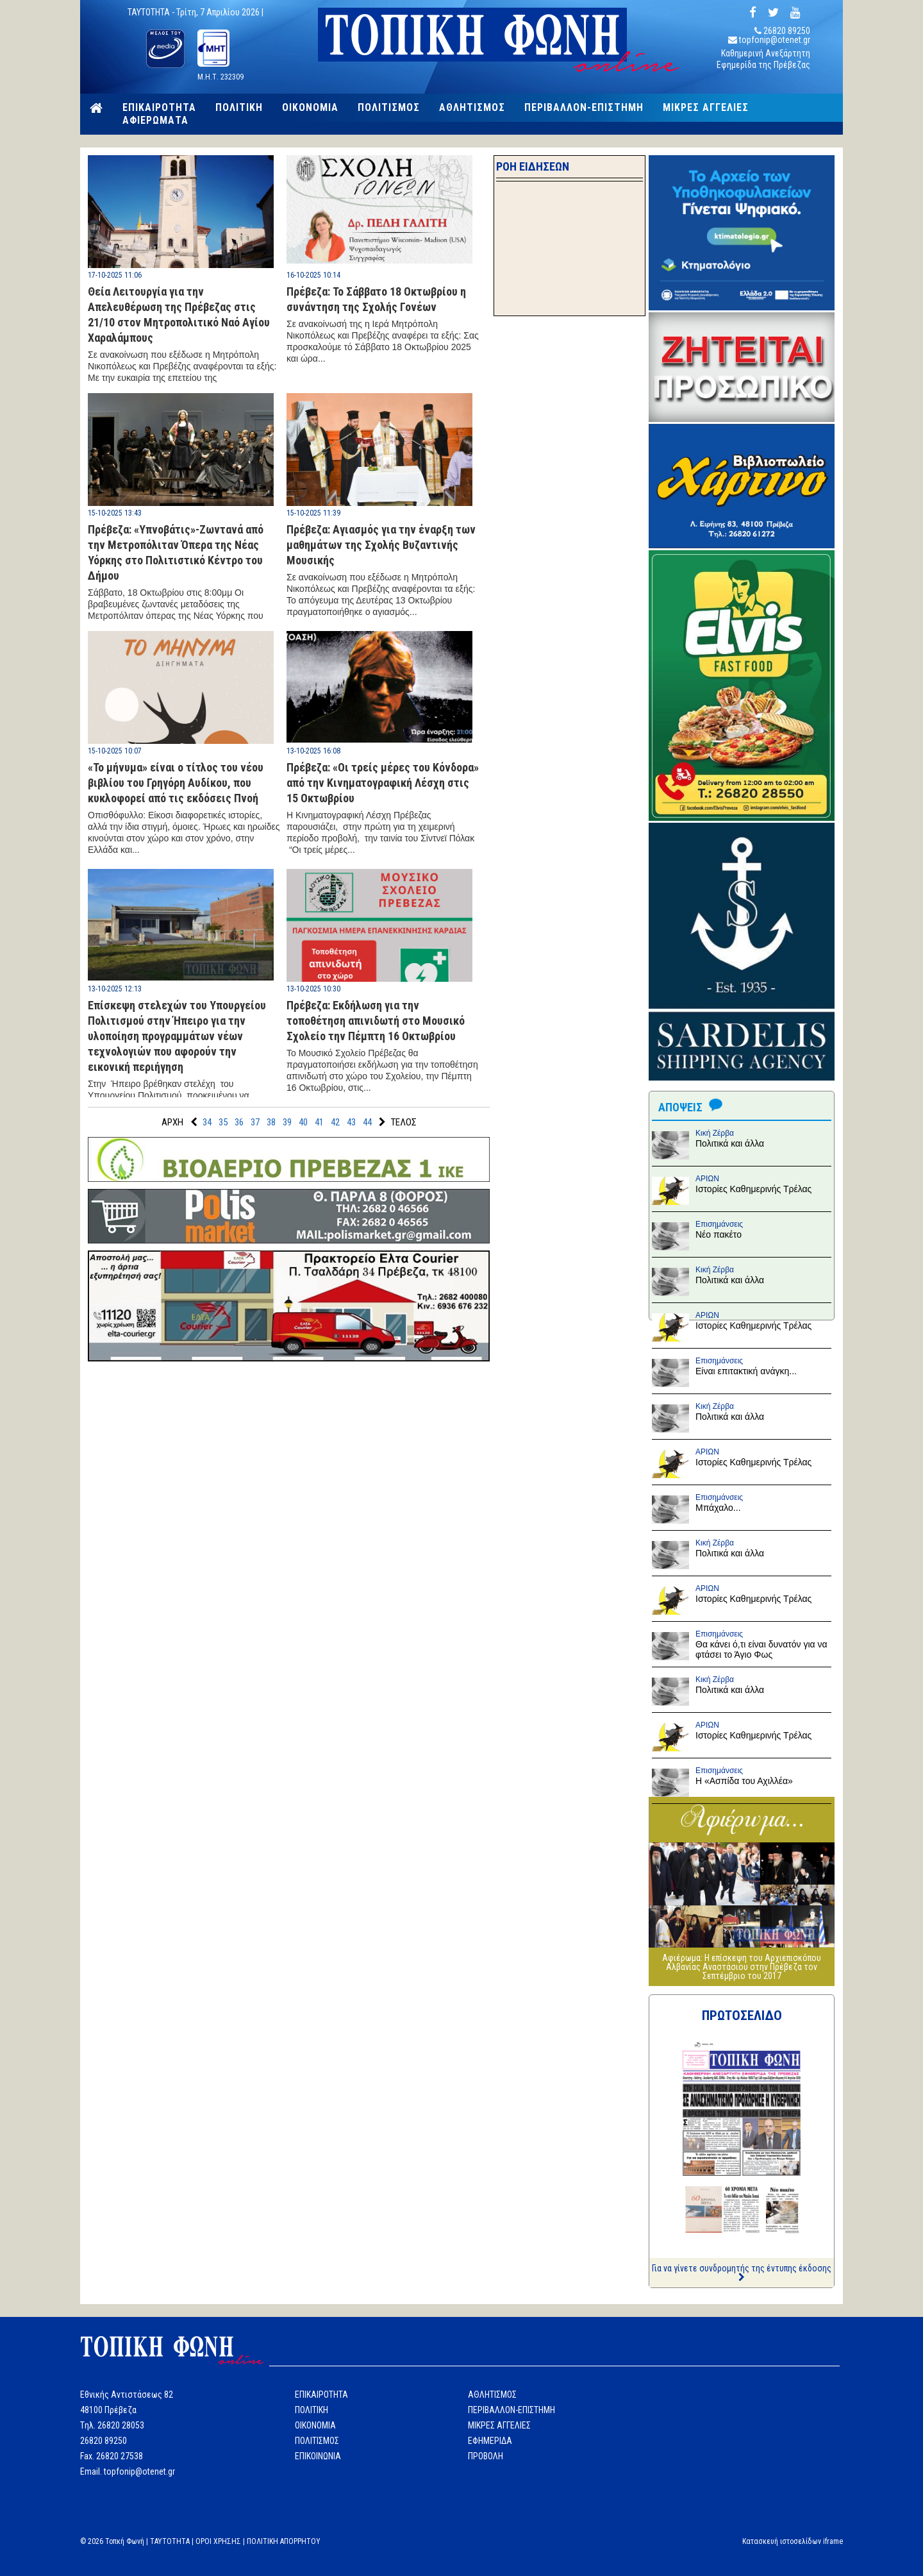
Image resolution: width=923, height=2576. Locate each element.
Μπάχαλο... (718, 1508)
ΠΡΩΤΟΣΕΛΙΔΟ (742, 2015)
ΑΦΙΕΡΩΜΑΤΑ (155, 120)
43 (351, 1122)
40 (303, 1122)
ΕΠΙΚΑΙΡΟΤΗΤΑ (159, 108)
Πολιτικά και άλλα (729, 1143)
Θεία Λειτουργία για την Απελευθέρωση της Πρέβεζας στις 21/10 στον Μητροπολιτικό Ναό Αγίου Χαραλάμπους (179, 314)
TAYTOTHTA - (152, 12)
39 (287, 1122)
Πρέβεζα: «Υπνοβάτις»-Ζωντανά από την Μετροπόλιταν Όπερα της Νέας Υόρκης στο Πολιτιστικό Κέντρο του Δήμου (175, 552)
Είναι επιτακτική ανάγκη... (746, 1371)
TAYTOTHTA (170, 2541)
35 (223, 1122)
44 (367, 1122)
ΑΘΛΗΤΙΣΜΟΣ (472, 108)
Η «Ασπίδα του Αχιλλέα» (744, 1781)
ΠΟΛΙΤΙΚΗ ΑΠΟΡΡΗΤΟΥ (283, 2541)
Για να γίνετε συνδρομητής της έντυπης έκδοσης (741, 2272)
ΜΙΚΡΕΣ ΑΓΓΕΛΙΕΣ (706, 108)
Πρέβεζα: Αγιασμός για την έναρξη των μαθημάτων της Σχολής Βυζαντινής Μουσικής (381, 545)
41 (319, 1122)
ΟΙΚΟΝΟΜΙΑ (310, 108)
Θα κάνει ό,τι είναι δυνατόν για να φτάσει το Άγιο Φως (761, 1649)
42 (335, 1122)
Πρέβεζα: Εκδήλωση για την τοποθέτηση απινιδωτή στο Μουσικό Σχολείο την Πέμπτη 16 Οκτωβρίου (376, 1020)
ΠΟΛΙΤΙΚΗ (239, 108)
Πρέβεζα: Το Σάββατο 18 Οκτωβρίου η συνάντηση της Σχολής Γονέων (376, 299)
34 (207, 1122)
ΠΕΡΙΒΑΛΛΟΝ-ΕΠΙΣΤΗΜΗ (584, 108)
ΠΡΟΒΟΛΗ (485, 2456)
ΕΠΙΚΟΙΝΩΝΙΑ (318, 2456)
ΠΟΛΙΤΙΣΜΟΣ (389, 108)
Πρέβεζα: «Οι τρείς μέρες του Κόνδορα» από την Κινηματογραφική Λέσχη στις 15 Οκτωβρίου (383, 783)
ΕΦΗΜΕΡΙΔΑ (490, 2441)
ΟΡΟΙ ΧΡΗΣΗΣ (218, 2541)
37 (255, 1122)
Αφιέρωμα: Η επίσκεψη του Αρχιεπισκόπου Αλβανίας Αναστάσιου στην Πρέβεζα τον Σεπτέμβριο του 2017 (741, 1967)
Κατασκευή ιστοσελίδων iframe (792, 2541)
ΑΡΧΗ (172, 1122)
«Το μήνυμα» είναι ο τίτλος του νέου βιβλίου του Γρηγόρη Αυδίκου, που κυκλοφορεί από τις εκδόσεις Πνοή (175, 783)
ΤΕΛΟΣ (404, 1122)
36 (239, 1122)
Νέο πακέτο (718, 1234)
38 (271, 1122)
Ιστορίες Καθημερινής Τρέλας (753, 1189)
